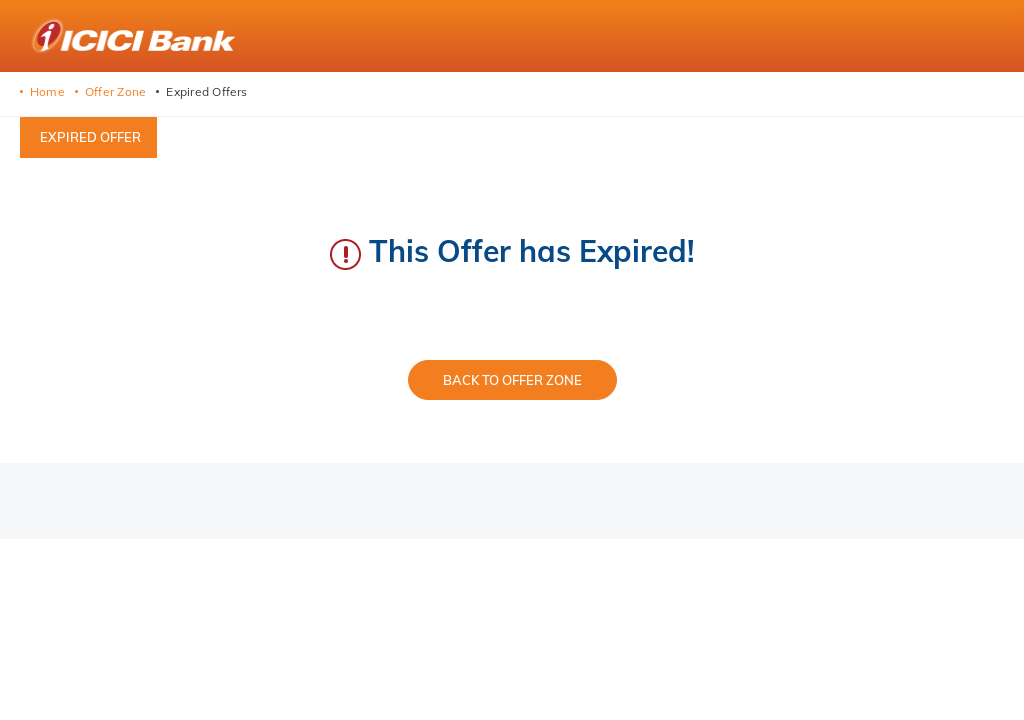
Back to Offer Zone (512, 380)
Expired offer (90, 137)
